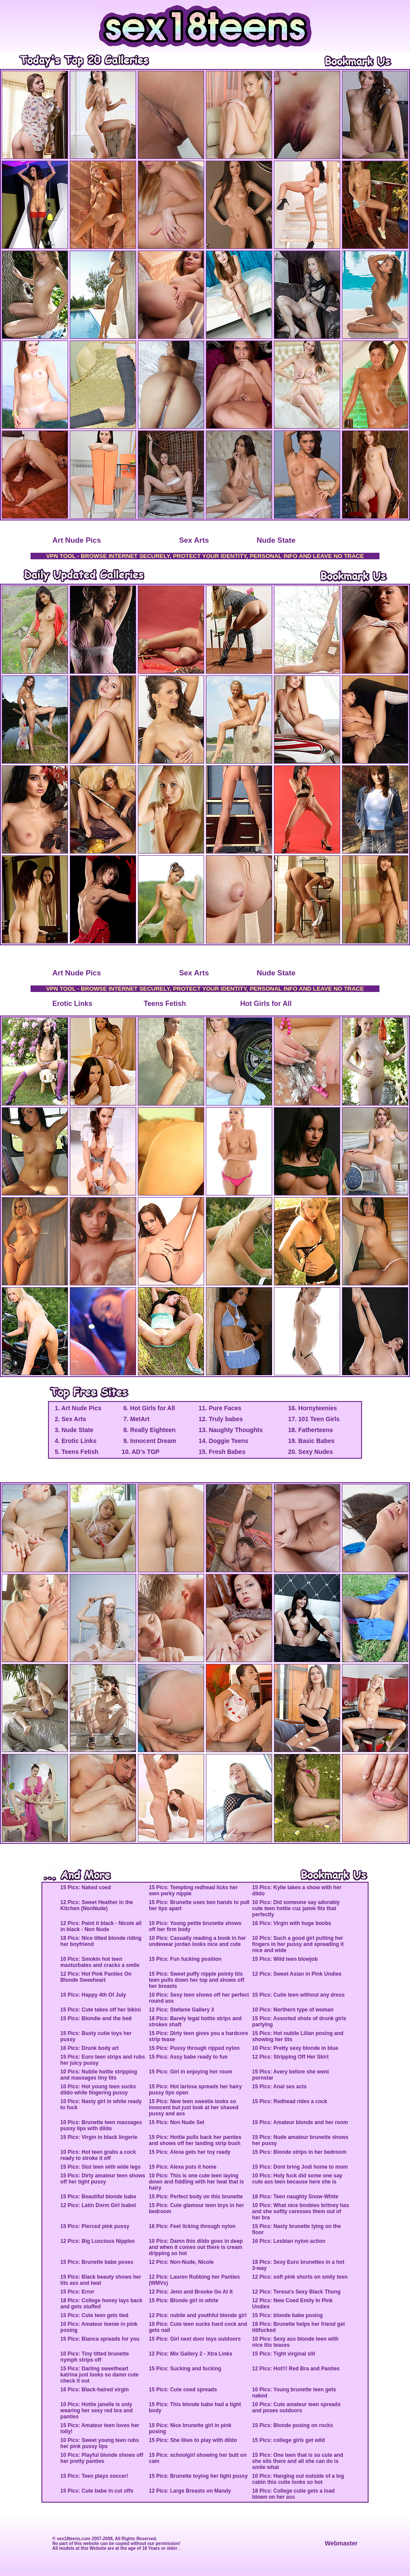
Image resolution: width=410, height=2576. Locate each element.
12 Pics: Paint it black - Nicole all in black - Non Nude (100, 1926)
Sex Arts (193, 540)
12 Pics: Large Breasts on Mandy (190, 2491)
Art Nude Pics (76, 540)
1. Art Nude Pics (77, 1408)
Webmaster (341, 2543)
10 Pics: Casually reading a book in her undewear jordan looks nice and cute (197, 1941)
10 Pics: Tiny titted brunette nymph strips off (94, 2357)
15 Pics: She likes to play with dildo (193, 2440)
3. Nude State (73, 1429)
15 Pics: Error (77, 2292)
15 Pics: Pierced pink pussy (94, 2226)
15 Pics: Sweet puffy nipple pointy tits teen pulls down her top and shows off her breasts (196, 1980)
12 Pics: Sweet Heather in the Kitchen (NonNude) (96, 1905)
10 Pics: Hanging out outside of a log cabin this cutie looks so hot (298, 2479)
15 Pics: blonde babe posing (287, 2315)
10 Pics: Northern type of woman (293, 2010)
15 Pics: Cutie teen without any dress (298, 1995)
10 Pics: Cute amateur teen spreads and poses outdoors (296, 2407)
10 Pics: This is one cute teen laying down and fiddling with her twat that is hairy (196, 2182)
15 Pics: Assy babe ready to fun (188, 2057)
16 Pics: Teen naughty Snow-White (295, 2197)
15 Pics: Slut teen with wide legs (100, 2167)
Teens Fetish (165, 1003)
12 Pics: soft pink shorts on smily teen (300, 2277)
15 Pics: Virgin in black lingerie (98, 2137)
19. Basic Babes (311, 1440)
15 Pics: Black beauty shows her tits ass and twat (100, 2280)
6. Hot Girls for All (148, 1408)
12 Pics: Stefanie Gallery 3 (181, 2010)
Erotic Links (72, 1003)
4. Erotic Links (75, 1440)
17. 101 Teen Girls (313, 1418)
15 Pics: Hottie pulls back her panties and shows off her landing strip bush (195, 2140)
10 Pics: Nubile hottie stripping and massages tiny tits (98, 2075)
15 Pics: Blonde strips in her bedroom (299, 2152)
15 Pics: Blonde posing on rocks (292, 2425)
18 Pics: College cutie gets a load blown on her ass (293, 2494)
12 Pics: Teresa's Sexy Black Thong (296, 2292)
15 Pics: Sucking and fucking (185, 2369)
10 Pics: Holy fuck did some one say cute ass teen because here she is (297, 2179)
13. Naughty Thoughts (230, 1429)
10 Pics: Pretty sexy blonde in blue (295, 2048)
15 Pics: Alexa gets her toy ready (189, 2152)
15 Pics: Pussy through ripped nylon (194, 2048)
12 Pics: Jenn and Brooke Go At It (190, 2292)
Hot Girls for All (266, 1003)
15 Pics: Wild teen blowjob (285, 1959)
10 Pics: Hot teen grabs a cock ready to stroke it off (98, 2155)
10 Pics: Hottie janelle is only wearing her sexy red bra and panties (96, 2410)
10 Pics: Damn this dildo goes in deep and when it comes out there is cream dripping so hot (196, 2247)
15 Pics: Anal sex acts (279, 2087)
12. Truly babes (220, 1418)
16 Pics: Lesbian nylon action (288, 2241)
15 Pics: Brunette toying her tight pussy (198, 2476)
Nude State (276, 540)
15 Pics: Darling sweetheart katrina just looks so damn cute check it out (99, 2375)
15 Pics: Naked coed (85, 1887)
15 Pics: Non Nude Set (176, 2122)
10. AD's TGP (141, 1451)
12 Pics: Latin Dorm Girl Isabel (98, 2205)
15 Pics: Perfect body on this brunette (196, 2197)
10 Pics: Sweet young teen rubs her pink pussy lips (99, 2443)
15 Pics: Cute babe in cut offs (96, 2491)
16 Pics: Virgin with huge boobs (291, 1923)
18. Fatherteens (310, 1429)
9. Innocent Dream (149, 1440)
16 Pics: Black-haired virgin (94, 2390)
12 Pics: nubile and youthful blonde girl (197, 2315)
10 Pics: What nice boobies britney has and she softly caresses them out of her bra (300, 2211)
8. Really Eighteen (149, 1429)
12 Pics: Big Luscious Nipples (97, 2241)
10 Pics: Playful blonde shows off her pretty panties (101, 2458)
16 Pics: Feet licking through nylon (192, 2226)
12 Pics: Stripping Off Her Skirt (290, 2057)
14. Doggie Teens (223, 1440)
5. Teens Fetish (76, 1451)
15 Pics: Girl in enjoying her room (190, 2072)
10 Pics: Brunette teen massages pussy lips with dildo (101, 2125)
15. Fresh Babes (221, 1451)
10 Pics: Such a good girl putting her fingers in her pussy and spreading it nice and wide (298, 1944)
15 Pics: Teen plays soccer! (94, 2476)
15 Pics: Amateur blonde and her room (300, 2122)
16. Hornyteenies (312, 1408)
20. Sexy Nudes (310, 1451)
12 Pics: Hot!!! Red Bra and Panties (296, 2369)
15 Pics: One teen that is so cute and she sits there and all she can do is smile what (297, 2461)
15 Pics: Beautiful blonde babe (98, 2197)
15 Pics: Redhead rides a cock (289, 2101)
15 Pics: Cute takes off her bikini (100, 2010)
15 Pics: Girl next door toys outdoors (195, 2339)
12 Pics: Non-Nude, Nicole (181, 2262)
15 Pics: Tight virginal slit (283, 2354)
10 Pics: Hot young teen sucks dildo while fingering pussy (98, 2090)
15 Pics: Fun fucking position (185, 1959)
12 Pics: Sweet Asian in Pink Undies (297, 1974)
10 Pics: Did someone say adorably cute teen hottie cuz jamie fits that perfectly (296, 1908)
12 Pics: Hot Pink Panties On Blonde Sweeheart (95, 1977)
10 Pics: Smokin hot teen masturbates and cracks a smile (99, 1962)
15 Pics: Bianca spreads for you (99, 2339)
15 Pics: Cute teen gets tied (94, 2315)
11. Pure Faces (219, 1408)
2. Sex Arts (69, 1418)
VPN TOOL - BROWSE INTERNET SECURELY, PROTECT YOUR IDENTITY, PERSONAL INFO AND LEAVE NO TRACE (205, 556)
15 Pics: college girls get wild (288, 2440)
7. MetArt (136, 1418)
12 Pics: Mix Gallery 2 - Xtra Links (190, 2354)
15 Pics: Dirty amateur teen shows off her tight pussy (102, 2179)
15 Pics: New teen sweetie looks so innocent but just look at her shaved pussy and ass (193, 2107)
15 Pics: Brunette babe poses (96, 2262)
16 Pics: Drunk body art (89, 2048)
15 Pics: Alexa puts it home (182, 2167)
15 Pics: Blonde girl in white (183, 2300)
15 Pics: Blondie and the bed (95, 2018)
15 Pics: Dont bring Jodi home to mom (300, 2167)
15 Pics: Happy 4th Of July (93, 1995)
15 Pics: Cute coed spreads (183, 2390)
